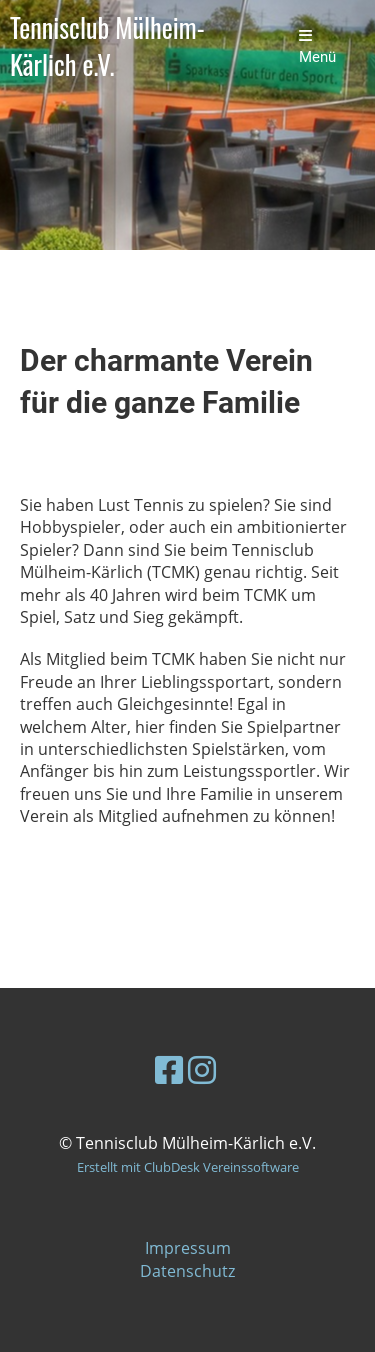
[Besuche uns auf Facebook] (169, 1069)
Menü (317, 47)
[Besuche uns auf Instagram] (202, 1069)
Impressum (188, 1248)
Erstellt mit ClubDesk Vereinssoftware (188, 1167)
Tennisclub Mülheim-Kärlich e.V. (107, 47)
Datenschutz (187, 1271)
